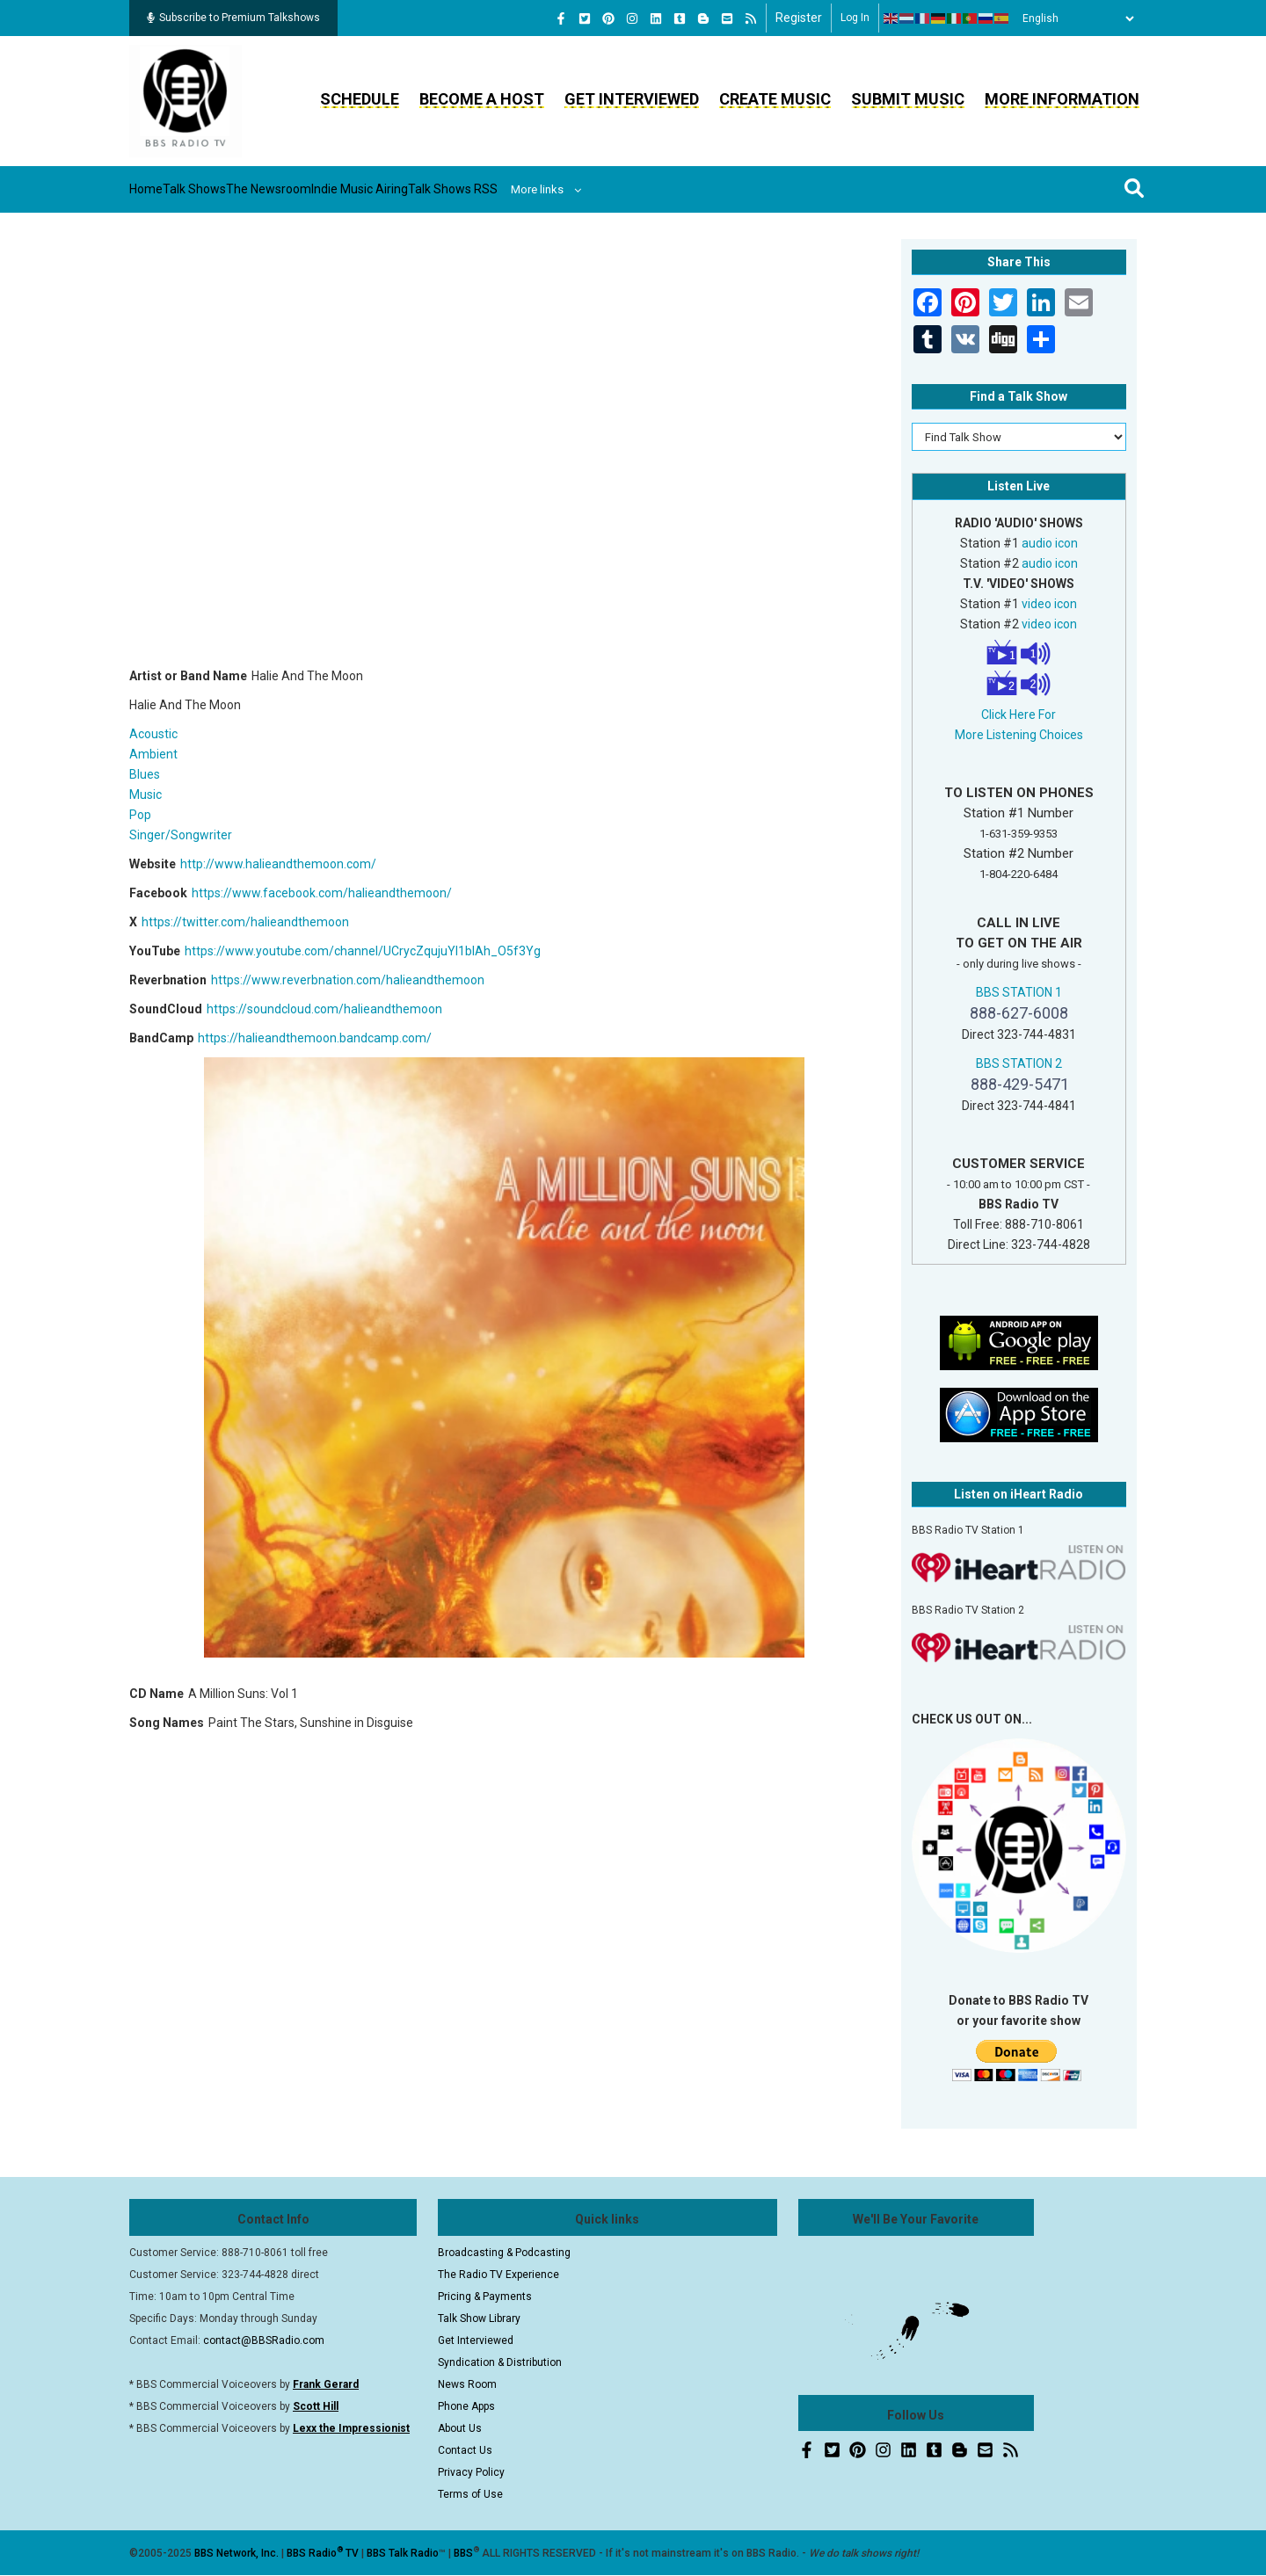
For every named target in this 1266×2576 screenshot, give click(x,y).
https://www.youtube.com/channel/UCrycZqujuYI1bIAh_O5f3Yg (363, 951)
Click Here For (1018, 714)
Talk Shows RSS (594, 189)
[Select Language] (1073, 18)
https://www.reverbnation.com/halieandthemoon (347, 980)
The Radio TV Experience (498, 2274)
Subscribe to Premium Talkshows (233, 17)
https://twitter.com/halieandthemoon (245, 922)
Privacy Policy (471, 2472)
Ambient (153, 754)
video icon (1049, 604)
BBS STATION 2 (1019, 1063)
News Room (467, 2384)
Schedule (359, 99)
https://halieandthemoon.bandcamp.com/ (315, 1038)
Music (145, 794)
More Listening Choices (1019, 735)
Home (162, 189)
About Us (460, 2428)
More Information (1062, 99)
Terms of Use (470, 2494)
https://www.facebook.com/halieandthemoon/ (322, 893)
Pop (140, 815)
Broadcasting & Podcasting (504, 2252)
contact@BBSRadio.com (263, 2340)
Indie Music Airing (468, 189)
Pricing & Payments (485, 2296)
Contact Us (465, 2450)
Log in (854, 17)
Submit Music (907, 99)
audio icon (1050, 543)
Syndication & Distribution (500, 2362)
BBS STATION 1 (1019, 992)
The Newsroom (344, 189)
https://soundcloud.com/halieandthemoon (324, 1009)
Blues (144, 774)
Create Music (775, 99)
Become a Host (481, 99)
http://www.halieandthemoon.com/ (278, 864)
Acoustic (153, 734)
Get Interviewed (631, 99)
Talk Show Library (479, 2318)
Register (798, 18)
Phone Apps (466, 2406)
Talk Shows (237, 189)
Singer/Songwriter (180, 835)
